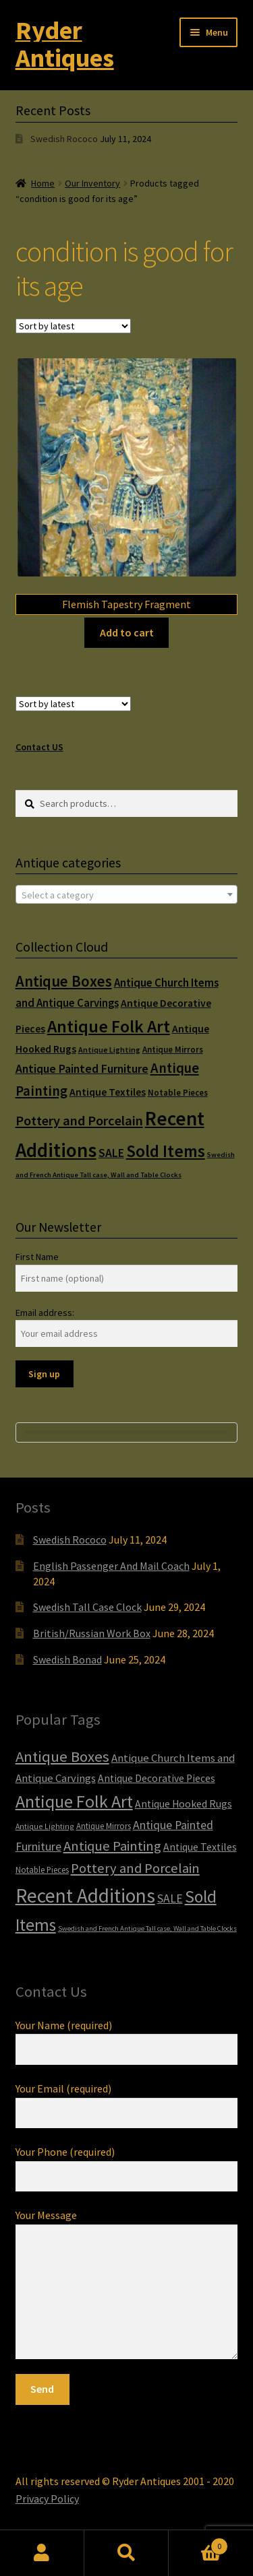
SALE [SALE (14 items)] (111, 1153)
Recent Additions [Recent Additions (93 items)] (85, 1895)
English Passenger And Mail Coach (111, 1566)
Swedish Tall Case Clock (87, 1607)
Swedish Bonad (67, 1659)
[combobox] (127, 894)
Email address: (45, 1313)
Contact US (39, 747)
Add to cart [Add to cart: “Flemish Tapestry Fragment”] (127, 632)
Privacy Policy (47, 2498)
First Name (37, 1257)
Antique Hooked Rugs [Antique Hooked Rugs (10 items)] (183, 1803)
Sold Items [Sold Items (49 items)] (165, 1151)
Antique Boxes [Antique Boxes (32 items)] (64, 981)
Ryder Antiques (65, 43)
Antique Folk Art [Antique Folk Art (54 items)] (108, 1026)
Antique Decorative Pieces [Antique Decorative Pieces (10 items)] (156, 1778)
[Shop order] (73, 326)
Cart (198, 2543)
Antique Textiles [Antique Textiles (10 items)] (107, 1092)
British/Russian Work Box (91, 1633)
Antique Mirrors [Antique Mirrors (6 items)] (172, 1049)
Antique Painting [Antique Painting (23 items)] (112, 1846)
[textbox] (126, 895)
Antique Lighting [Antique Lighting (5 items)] (109, 1050)
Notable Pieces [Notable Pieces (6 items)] (178, 1092)
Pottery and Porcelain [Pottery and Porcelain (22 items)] (79, 1120)
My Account (42, 2553)
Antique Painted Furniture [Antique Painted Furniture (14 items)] (82, 1068)
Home (43, 183)
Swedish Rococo (64, 139)
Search (126, 2553)
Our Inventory (92, 183)
